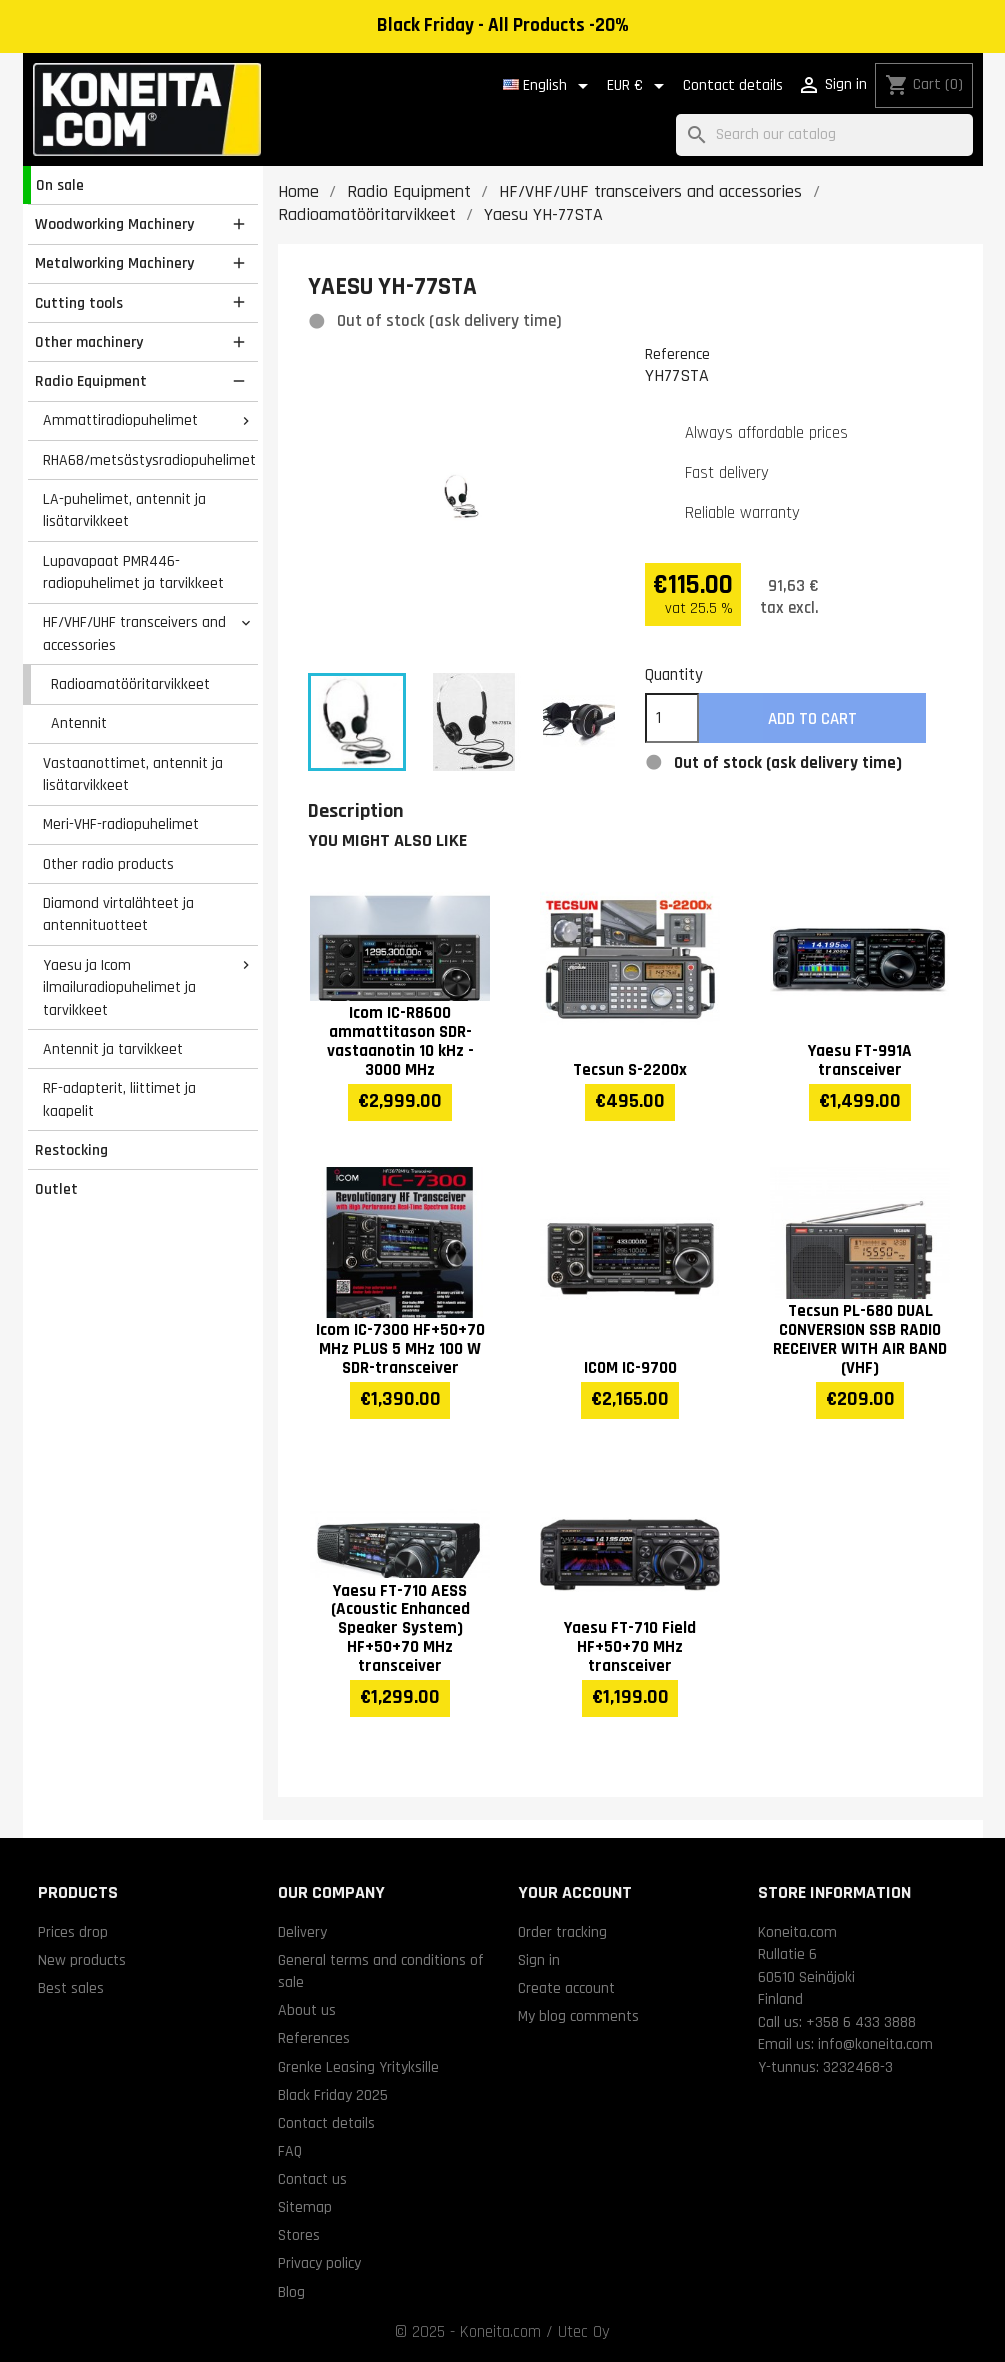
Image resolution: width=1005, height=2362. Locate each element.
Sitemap (305, 2207)
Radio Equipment (91, 381)
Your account (575, 1892)
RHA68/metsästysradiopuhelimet (149, 460)
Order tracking (562, 1932)
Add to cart (812, 719)
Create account (566, 1988)
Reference (677, 354)
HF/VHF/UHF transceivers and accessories (134, 633)
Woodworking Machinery (114, 224)
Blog (291, 2292)
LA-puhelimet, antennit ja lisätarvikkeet (124, 510)
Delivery (302, 1932)
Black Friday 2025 (333, 2095)
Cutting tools (79, 303)
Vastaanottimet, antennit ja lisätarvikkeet (133, 774)
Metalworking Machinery (114, 263)
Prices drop (73, 1932)
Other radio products (108, 864)
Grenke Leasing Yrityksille (358, 2067)
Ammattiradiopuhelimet (120, 420)
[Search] (824, 135)
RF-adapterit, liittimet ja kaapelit (119, 1099)
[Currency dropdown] (639, 86)
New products (82, 1960)
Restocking (71, 1150)
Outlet (56, 1189)
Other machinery (89, 342)
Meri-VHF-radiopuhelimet (121, 824)
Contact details (733, 85)
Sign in (539, 1960)
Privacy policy (319, 2263)
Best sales (71, 1988)
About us (307, 2010)
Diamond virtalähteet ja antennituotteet (118, 914)
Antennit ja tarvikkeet (113, 1049)
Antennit (79, 723)
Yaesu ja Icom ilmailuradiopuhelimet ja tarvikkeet (119, 987)
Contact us (312, 2179)
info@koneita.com (875, 2044)
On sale (60, 185)
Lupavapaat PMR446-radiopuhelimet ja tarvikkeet (133, 572)
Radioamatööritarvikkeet (130, 684)
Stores (299, 2235)
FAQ (290, 2151)
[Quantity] (672, 718)
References (314, 2038)
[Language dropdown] (549, 86)
